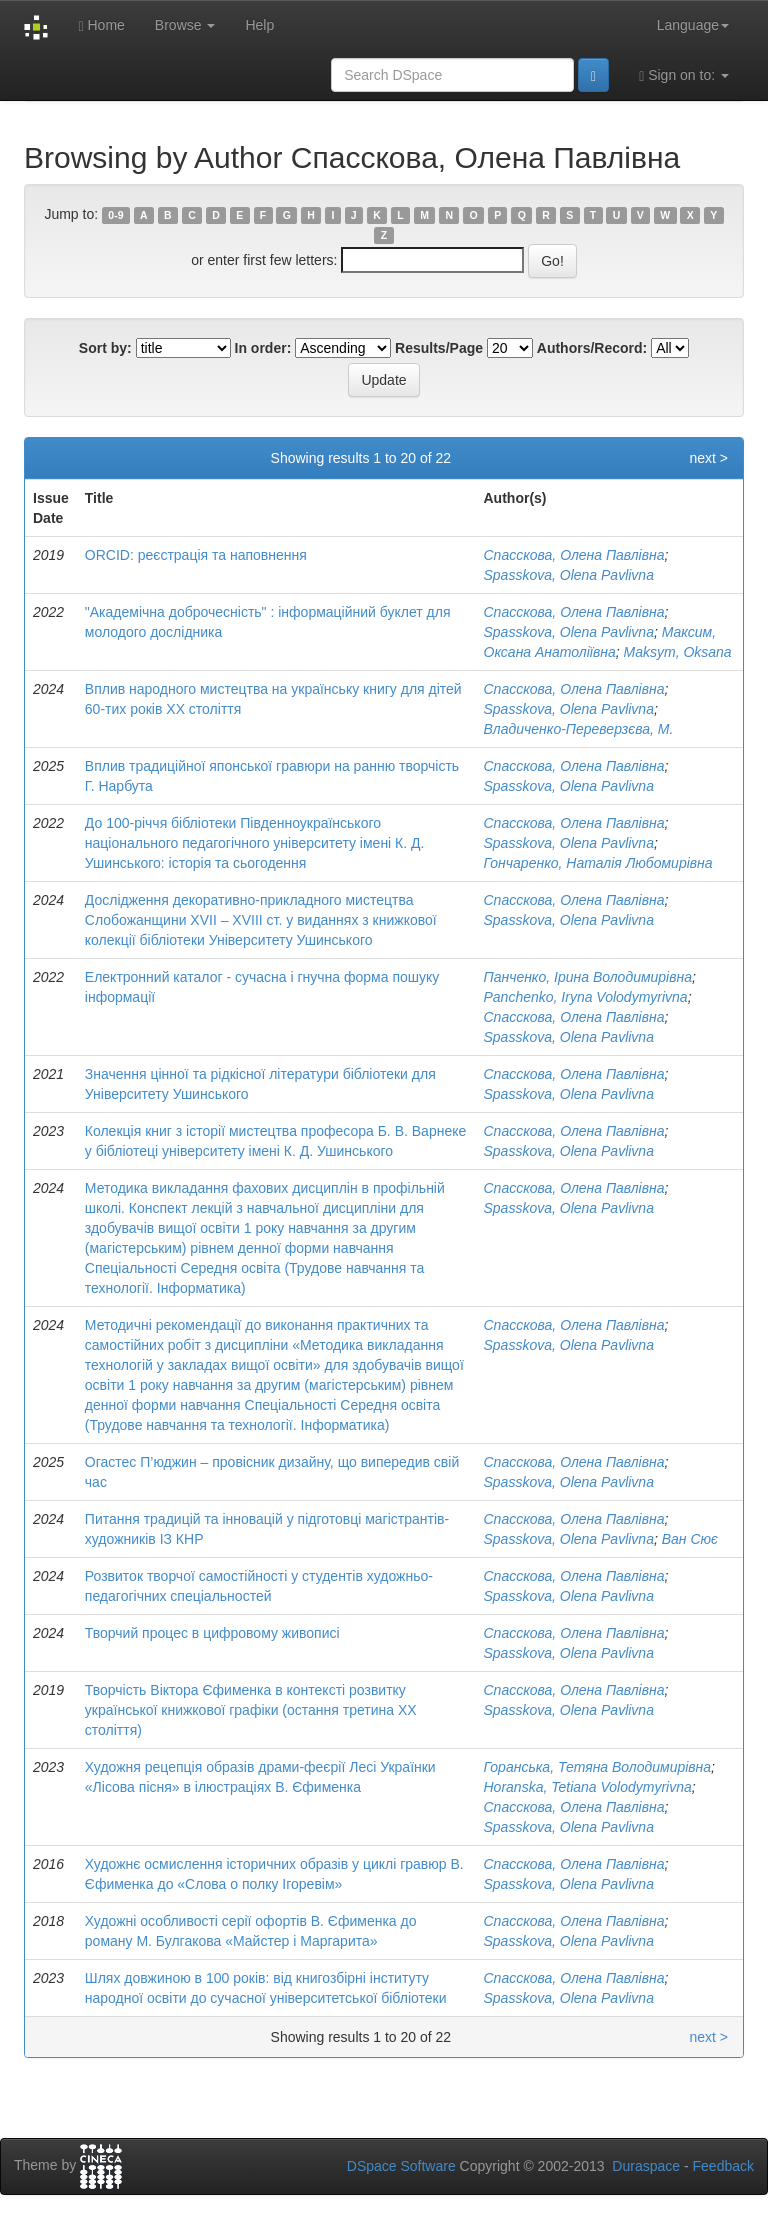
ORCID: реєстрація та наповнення (196, 555)
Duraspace (646, 2166)
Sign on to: (684, 75)
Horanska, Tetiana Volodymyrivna (588, 1787)
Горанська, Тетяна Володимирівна (598, 1767)
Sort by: (105, 348)
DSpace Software (401, 2166)
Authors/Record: (592, 348)
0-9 (115, 215)
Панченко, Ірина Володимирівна (588, 977)
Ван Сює (690, 1539)
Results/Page (439, 348)
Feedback (723, 2166)
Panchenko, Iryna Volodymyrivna (586, 997)
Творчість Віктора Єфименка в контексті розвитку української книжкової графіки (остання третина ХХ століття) (251, 1710)
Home (101, 25)
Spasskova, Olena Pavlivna (569, 575)
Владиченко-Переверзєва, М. (579, 729)
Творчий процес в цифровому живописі (212, 1633)
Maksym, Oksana (678, 652)
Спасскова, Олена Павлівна (574, 555)
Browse (185, 25)
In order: (263, 348)
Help (259, 25)
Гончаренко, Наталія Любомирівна (598, 863)
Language (693, 25)
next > (708, 458)
